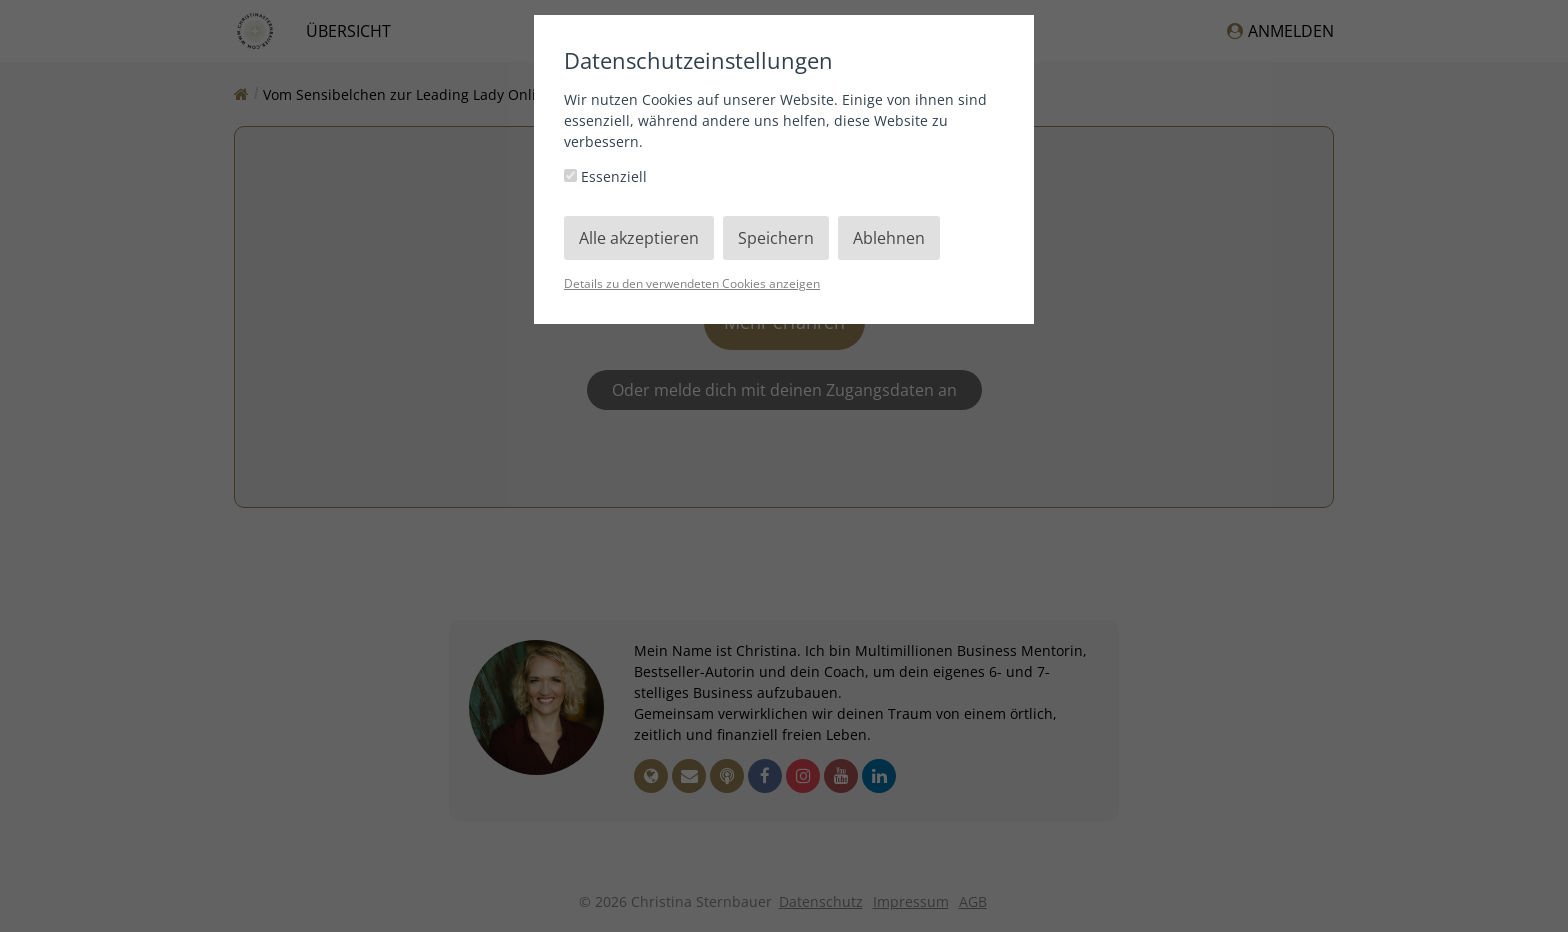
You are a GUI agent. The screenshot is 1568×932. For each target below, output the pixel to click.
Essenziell (605, 176)
